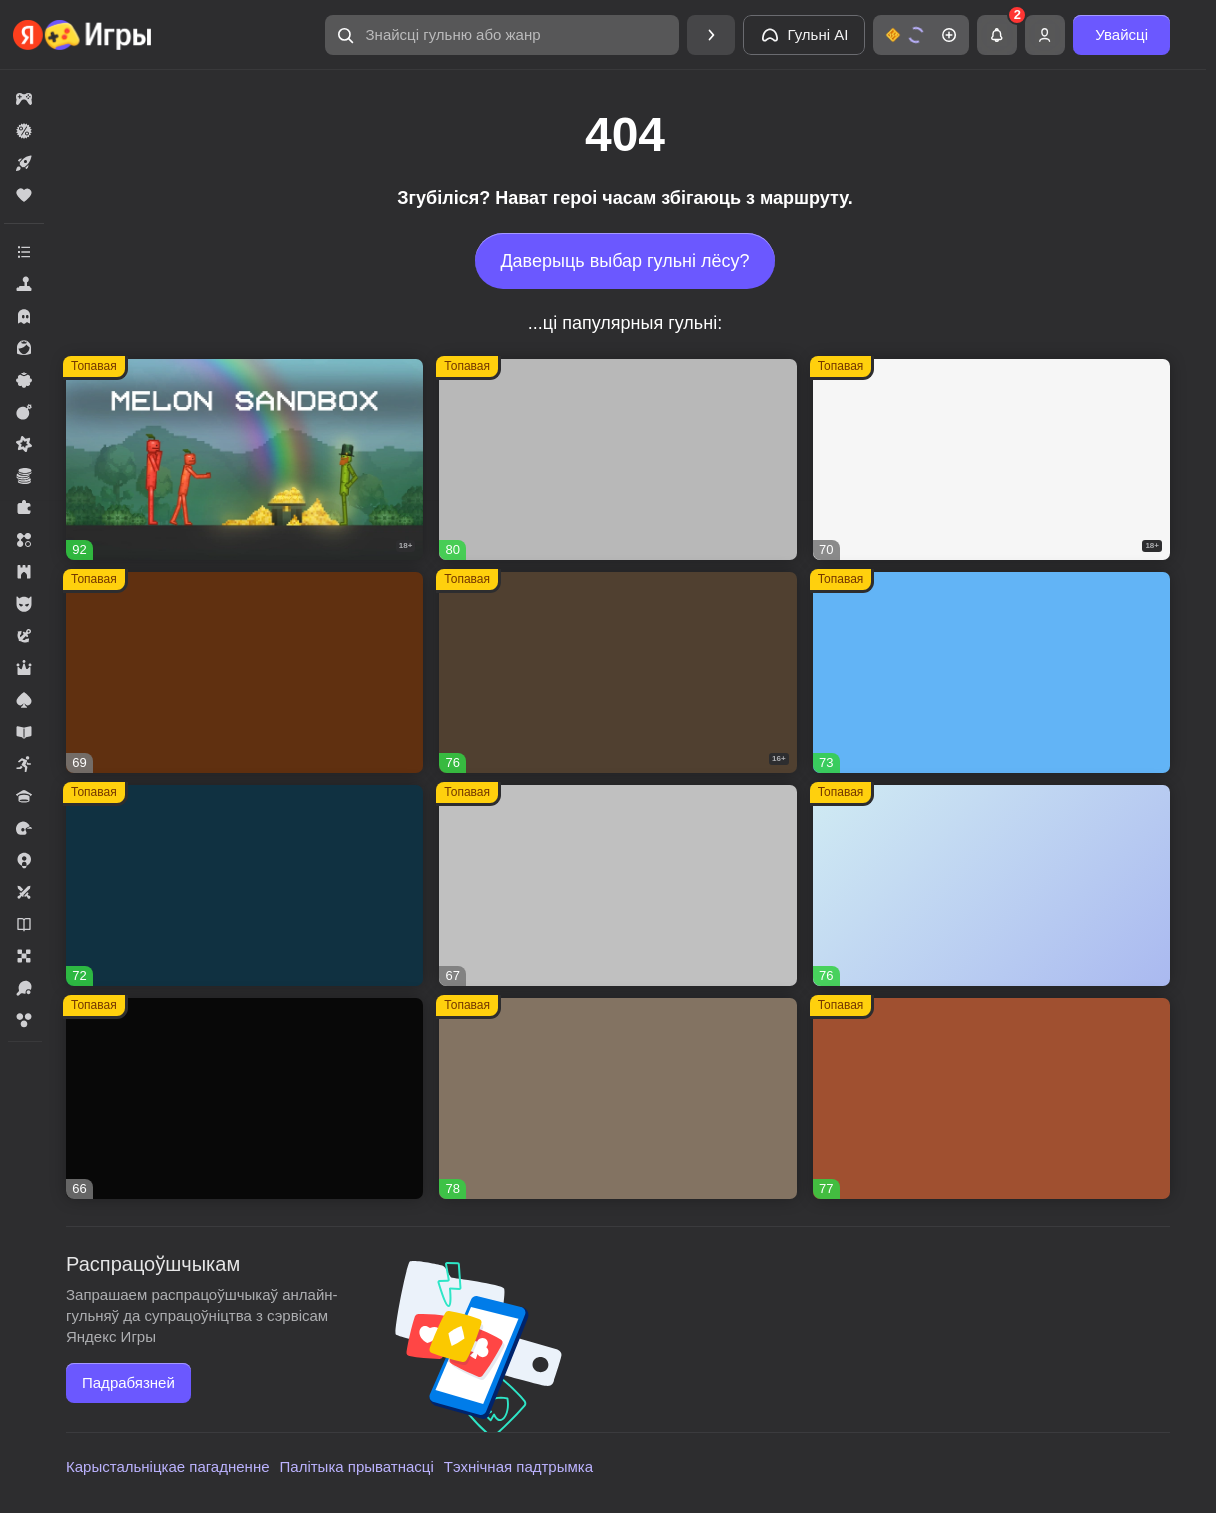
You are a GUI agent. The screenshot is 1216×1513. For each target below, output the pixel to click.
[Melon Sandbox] (244, 459)
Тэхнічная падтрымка (518, 1466)
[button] (502, 35)
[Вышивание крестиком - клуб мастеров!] (617, 459)
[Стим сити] (244, 1098)
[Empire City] (617, 1098)
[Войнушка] (617, 885)
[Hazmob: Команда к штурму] (617, 672)
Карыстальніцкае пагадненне (168, 1466)
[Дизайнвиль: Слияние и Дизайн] (991, 885)
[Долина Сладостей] (991, 1098)
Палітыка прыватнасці (357, 1466)
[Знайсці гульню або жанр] (502, 35)
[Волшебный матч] (991, 672)
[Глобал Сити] (244, 672)
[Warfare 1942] (991, 459)
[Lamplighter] (244, 885)
